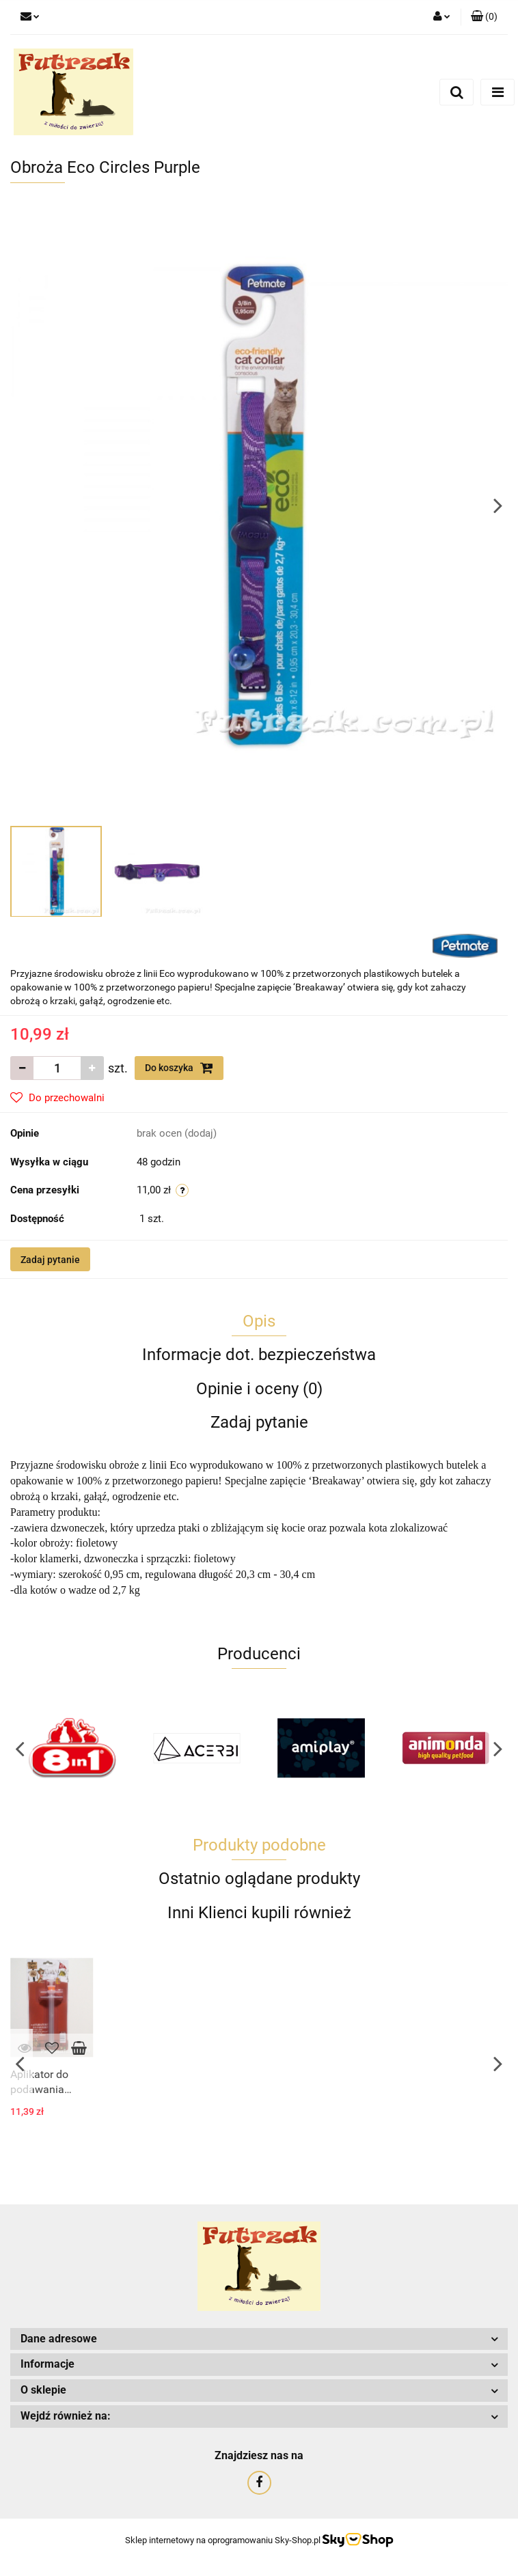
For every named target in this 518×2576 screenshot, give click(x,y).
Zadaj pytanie (50, 1259)
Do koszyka (179, 1068)
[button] (484, 17)
